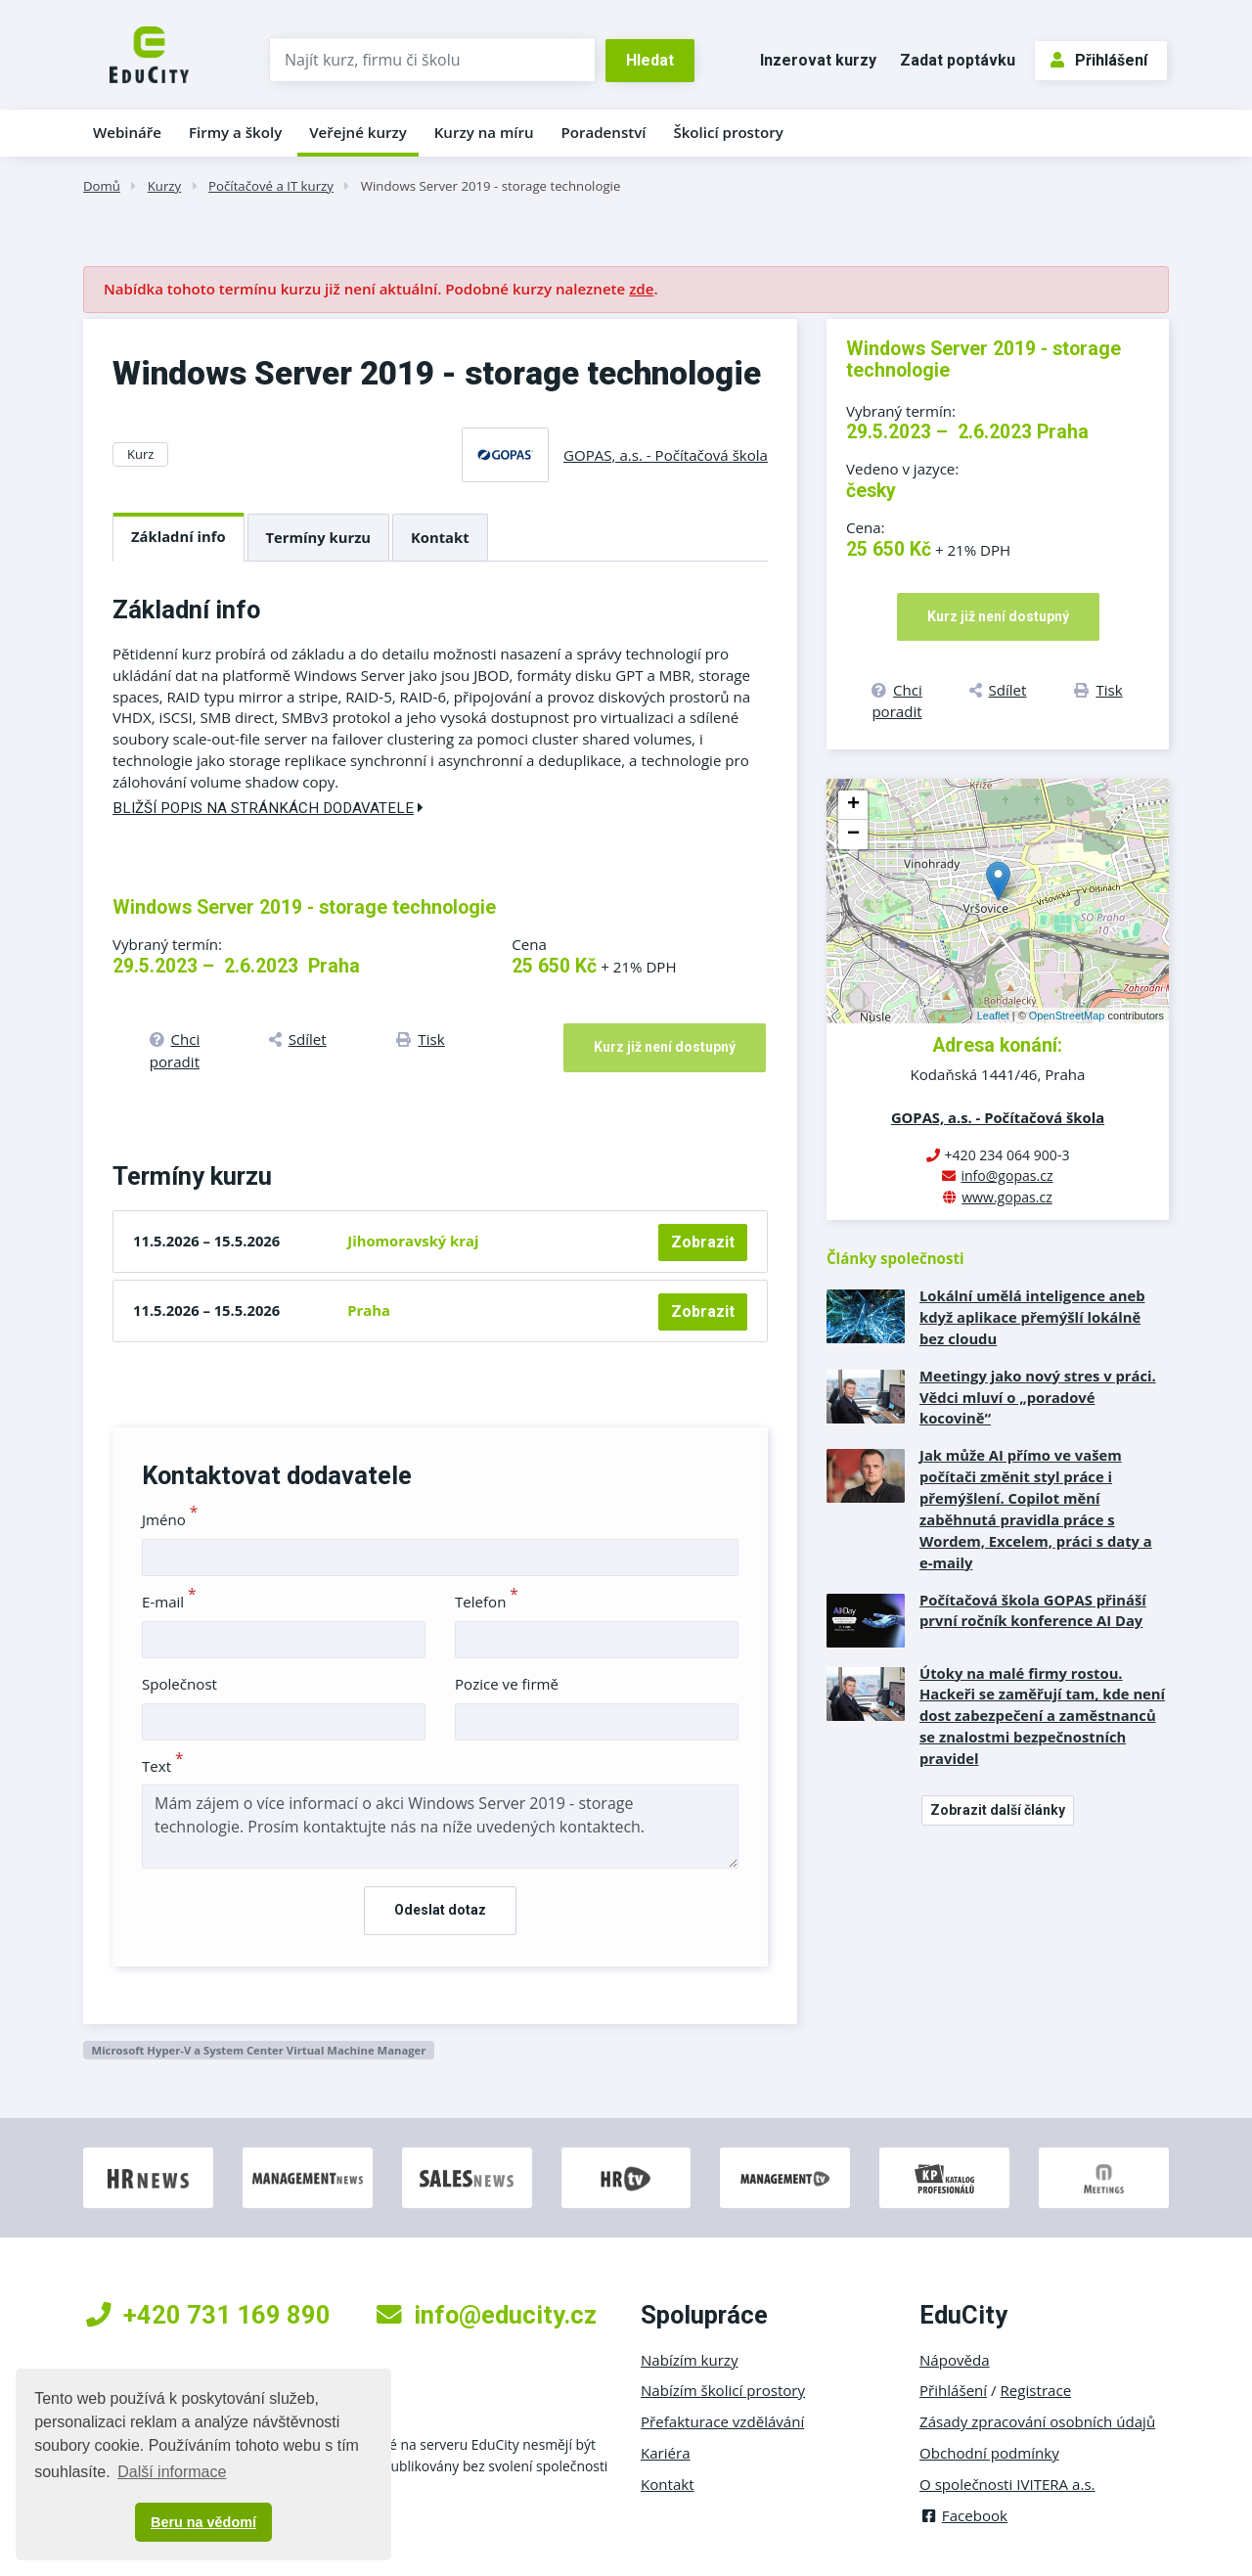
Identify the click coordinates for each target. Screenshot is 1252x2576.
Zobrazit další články (997, 1810)
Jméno (170, 1519)
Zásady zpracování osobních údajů (1037, 2421)
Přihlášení (1099, 60)
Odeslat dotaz (440, 1910)
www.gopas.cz (1006, 1197)
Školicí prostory (727, 132)
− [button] (853, 834)
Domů (101, 186)
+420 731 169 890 (208, 2314)
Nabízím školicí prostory (723, 2390)
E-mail (169, 1601)
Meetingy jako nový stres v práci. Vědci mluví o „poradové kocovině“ (1037, 1397)
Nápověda (954, 2360)
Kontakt (440, 537)
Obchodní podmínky (989, 2453)
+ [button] (853, 805)
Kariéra (666, 2453)
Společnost (179, 1684)
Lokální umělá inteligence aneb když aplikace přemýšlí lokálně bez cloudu (1032, 1317)
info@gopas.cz (1006, 1175)
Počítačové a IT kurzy (271, 186)
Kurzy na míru (484, 132)
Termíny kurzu (319, 537)
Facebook (963, 2515)
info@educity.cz (487, 2314)
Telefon (486, 1601)
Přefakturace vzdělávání (722, 2421)
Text (163, 1766)
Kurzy (164, 186)
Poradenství (604, 132)
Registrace (1036, 2390)
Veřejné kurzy (358, 132)
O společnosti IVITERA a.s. (1007, 2484)
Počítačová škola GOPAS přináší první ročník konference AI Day (1032, 1610)
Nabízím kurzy (689, 2360)
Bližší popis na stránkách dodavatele (268, 808)
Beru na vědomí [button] (203, 2522)
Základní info (178, 536)
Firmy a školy (235, 132)
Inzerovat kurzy (818, 60)
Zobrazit (703, 1242)
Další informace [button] (171, 2471)
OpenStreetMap (1067, 1015)
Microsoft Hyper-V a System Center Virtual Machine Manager (258, 2050)
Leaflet (993, 1015)
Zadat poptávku (957, 60)
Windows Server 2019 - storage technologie (491, 186)
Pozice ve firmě (507, 1684)
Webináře (127, 132)
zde (641, 288)
